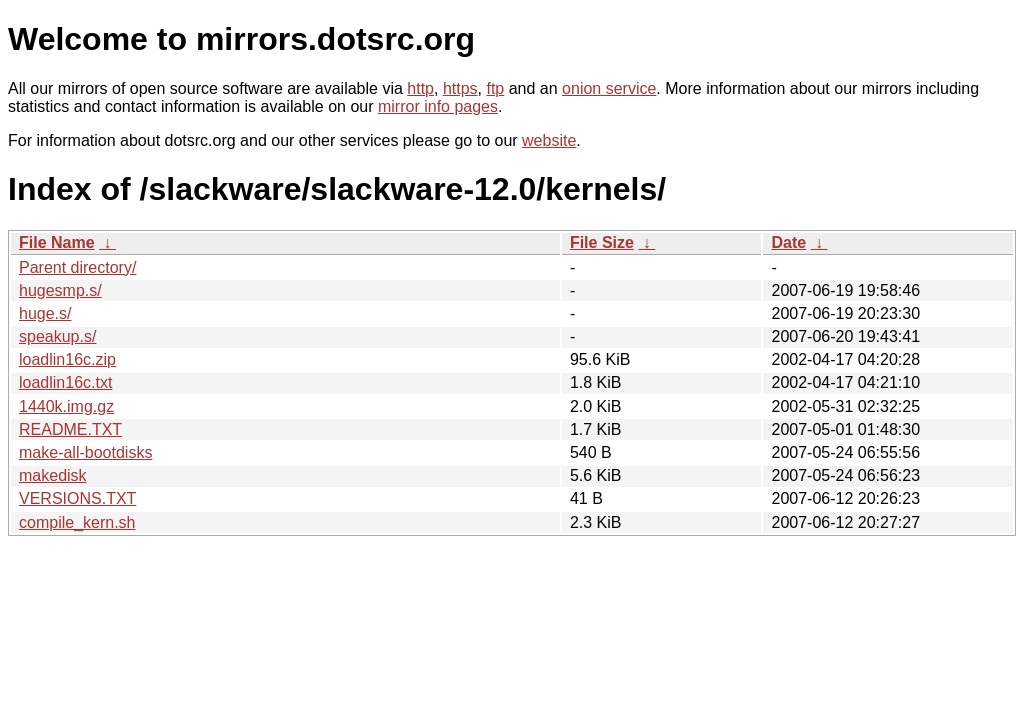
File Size (602, 242)
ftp (495, 88)
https (460, 88)
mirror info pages (438, 106)
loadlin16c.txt (65, 382)
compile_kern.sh (77, 522)
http (420, 88)
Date (788, 242)
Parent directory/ (77, 267)
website (549, 140)
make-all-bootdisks (85, 452)
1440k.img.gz (66, 406)
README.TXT (70, 429)
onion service (609, 88)
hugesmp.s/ (60, 290)
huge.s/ (45, 313)
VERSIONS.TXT (77, 498)
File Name (57, 242)
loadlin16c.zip (67, 359)
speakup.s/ (57, 336)
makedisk (53, 475)
